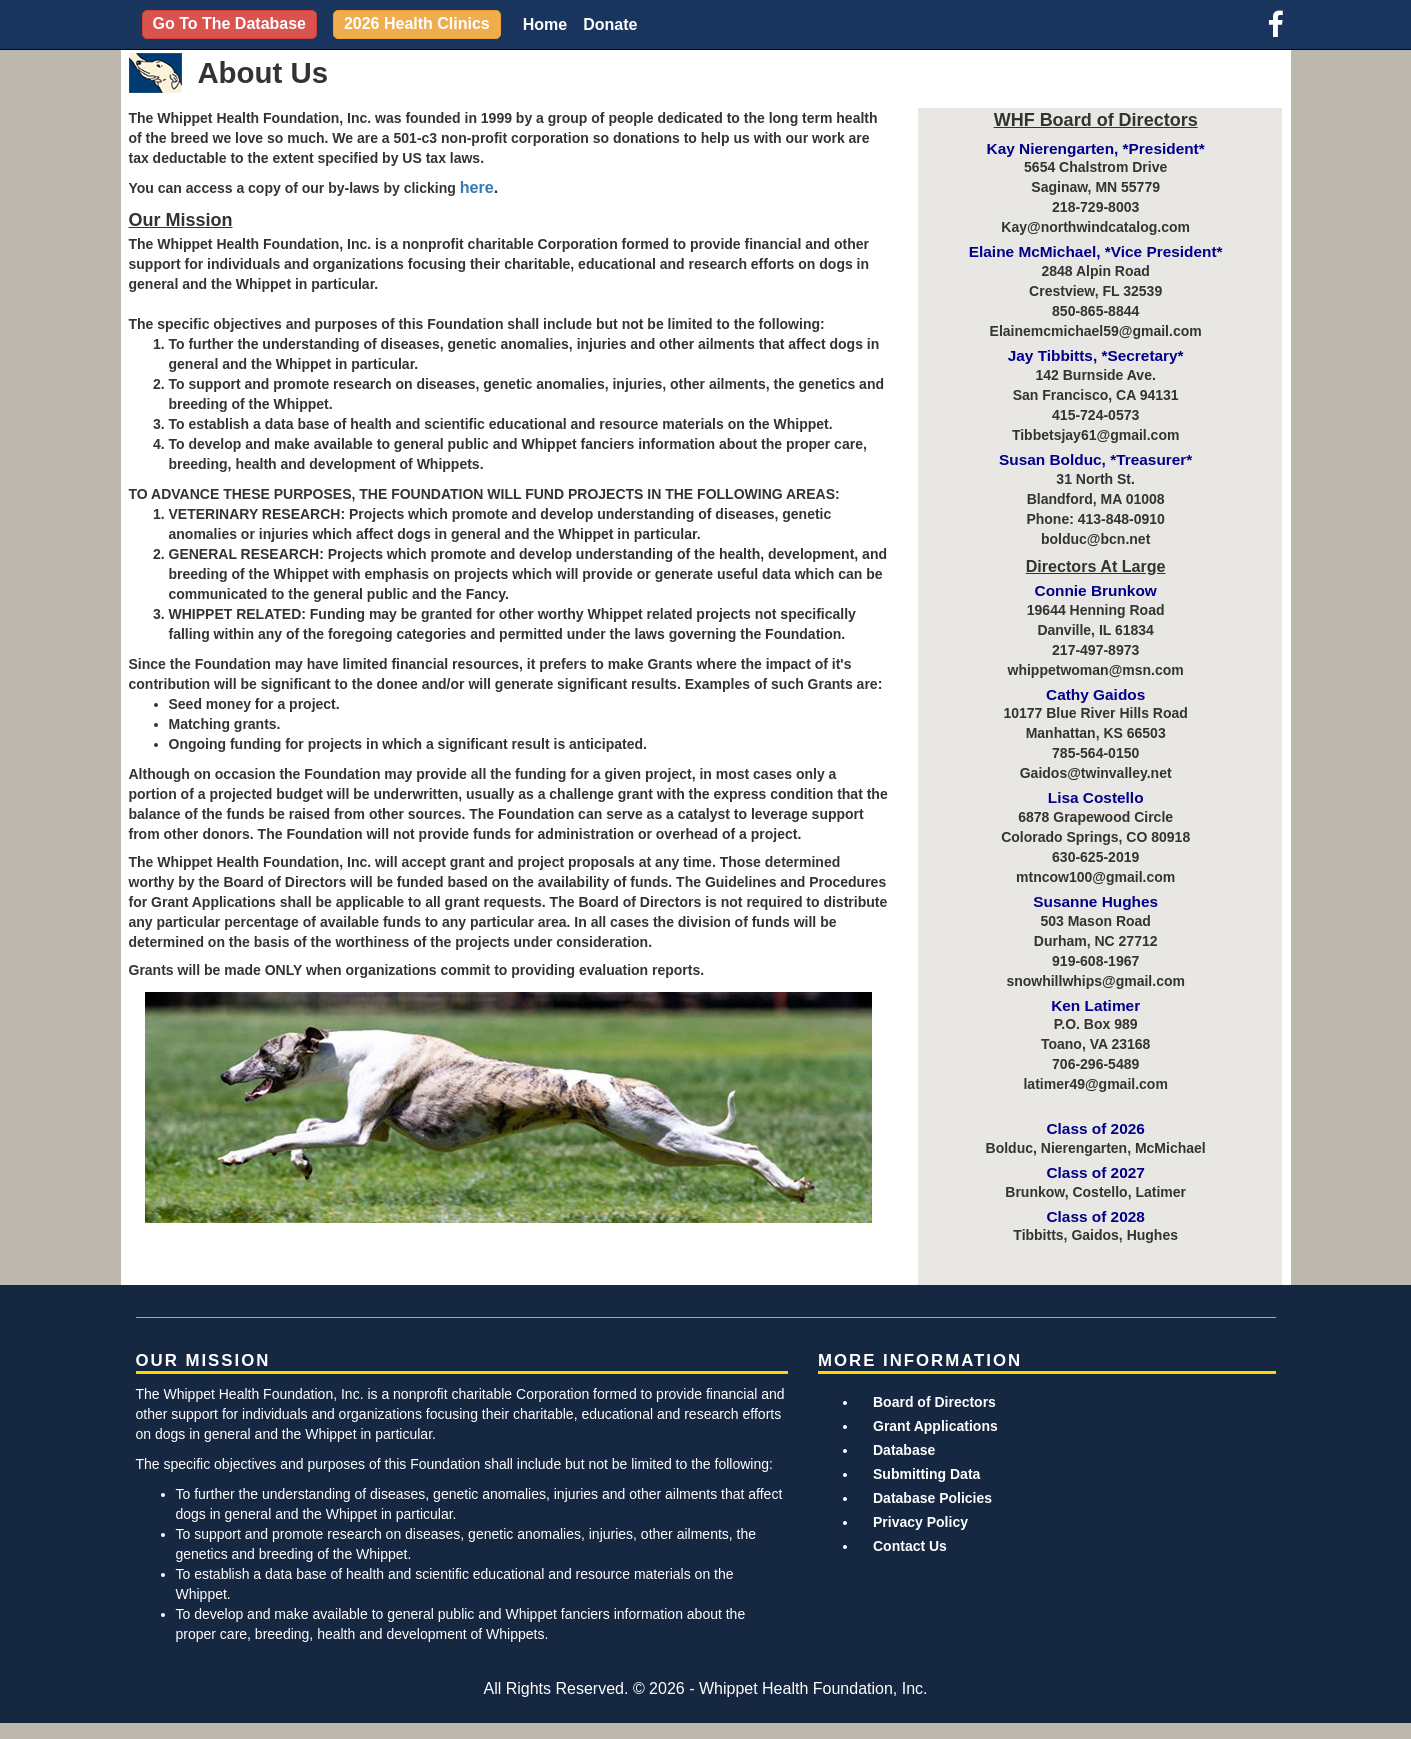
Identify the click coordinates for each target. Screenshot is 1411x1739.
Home (545, 24)
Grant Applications (935, 1426)
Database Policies (932, 1498)
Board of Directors (934, 1402)
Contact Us (910, 1546)
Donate (610, 24)
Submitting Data (926, 1474)
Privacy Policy (920, 1522)
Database (904, 1450)
